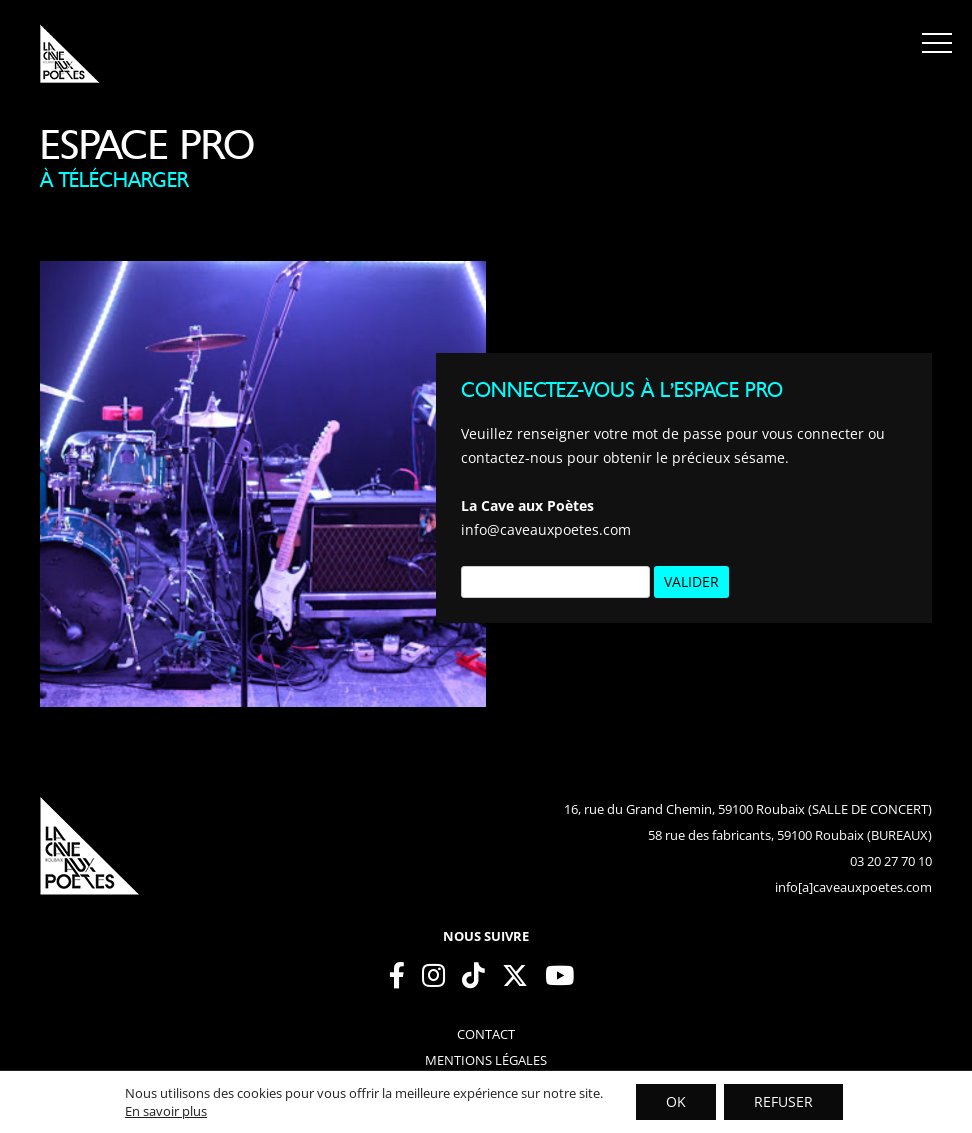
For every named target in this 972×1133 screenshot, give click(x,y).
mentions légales (486, 1060)
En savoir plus (166, 1111)
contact (486, 1034)
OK (676, 1101)
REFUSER (783, 1101)
